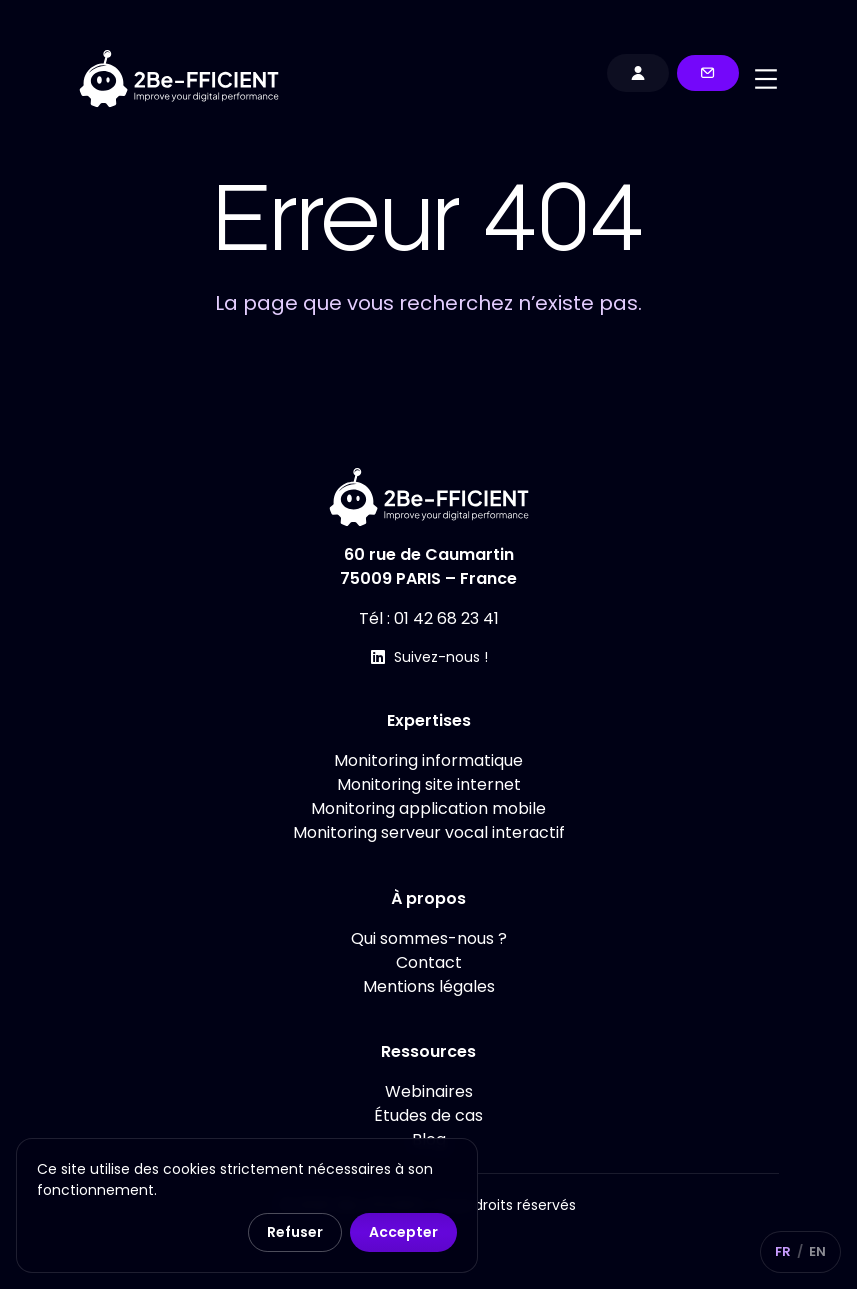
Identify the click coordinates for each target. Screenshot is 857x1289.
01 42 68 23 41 (446, 618)
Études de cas (428, 1115)
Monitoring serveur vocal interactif (429, 832)
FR (783, 1251)
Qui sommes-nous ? (429, 938)
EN (817, 1251)
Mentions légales (429, 986)
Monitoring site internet (429, 784)
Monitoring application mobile (428, 808)
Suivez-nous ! (441, 657)
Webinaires (429, 1091)
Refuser (295, 1232)
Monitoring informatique (428, 760)
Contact (429, 962)
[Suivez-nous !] (378, 657)
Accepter (403, 1232)
